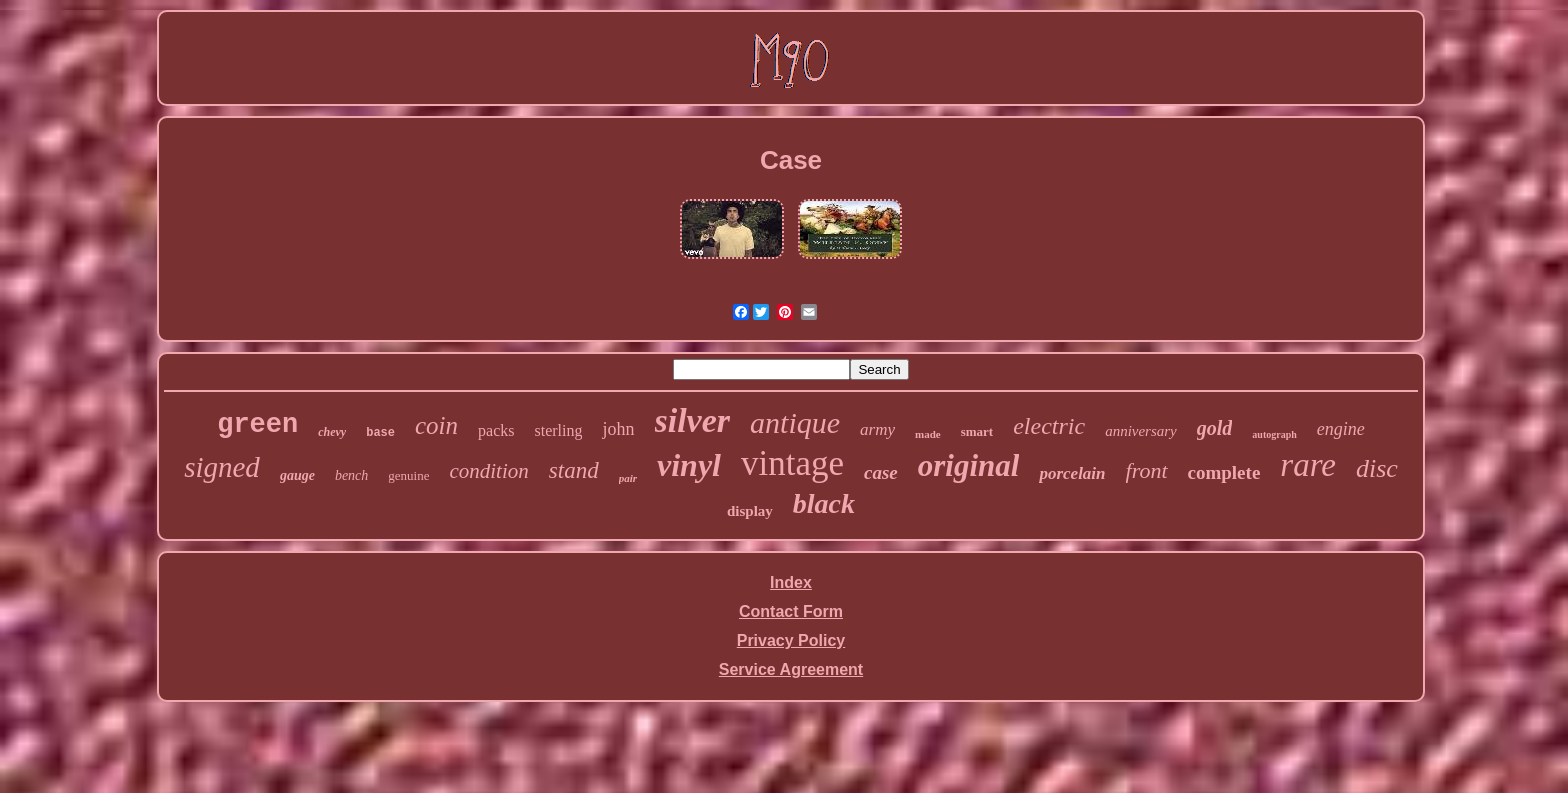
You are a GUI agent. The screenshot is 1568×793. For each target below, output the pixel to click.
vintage (792, 463)
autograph (1274, 434)
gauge (297, 475)
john (618, 429)
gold (1215, 428)
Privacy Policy (791, 640)
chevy (332, 432)
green (257, 425)
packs (496, 430)
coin (436, 425)
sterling (558, 430)
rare (1308, 465)
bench (351, 475)
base (380, 433)
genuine (408, 475)
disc (1377, 468)
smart (977, 431)
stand (574, 470)
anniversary (1141, 431)
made (928, 434)
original (969, 465)
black (824, 503)
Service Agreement (791, 669)
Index (791, 582)
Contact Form (791, 611)
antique (795, 422)
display (750, 511)
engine (1341, 429)
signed (222, 467)
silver (693, 420)
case (881, 472)
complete (1224, 472)
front (1147, 470)
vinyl (689, 465)
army (877, 429)
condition (488, 471)
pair (628, 478)
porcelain (1072, 473)
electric (1049, 426)
